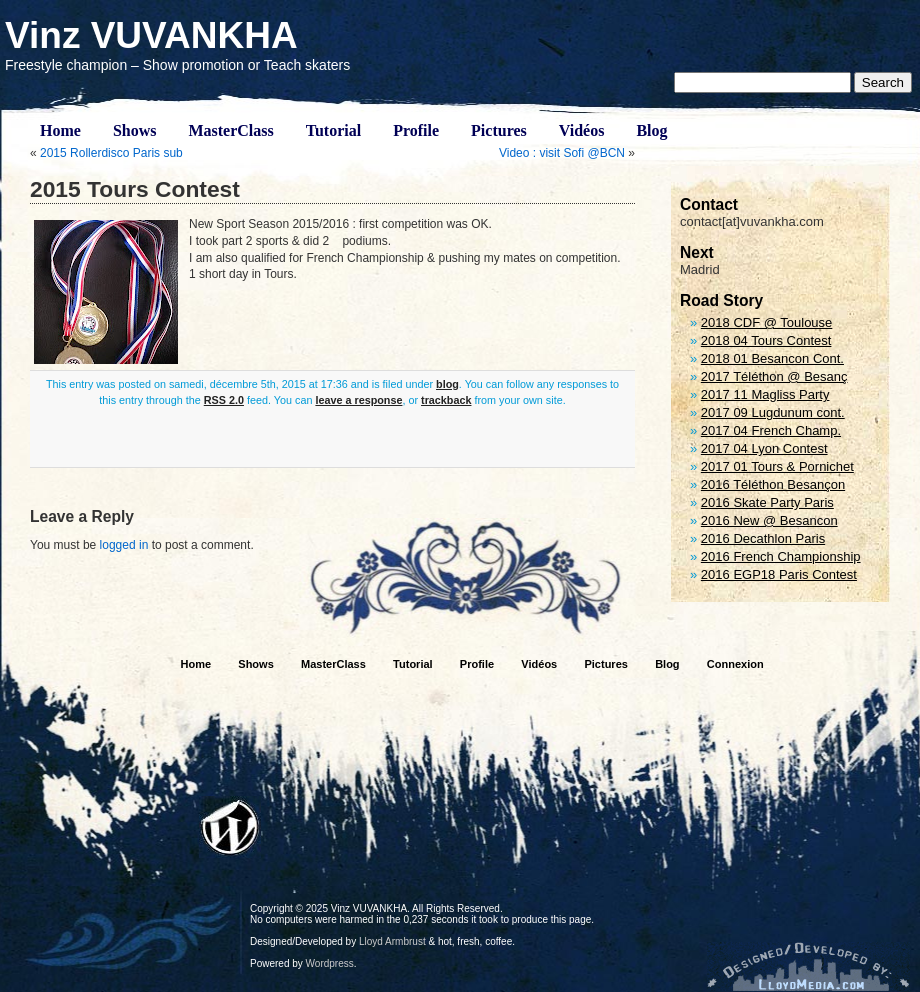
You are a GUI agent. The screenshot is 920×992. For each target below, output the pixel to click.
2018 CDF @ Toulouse (766, 322)
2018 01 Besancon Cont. (772, 358)
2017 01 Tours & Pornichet (777, 466)
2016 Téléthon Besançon (773, 484)
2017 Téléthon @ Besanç (774, 376)
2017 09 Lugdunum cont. (773, 412)
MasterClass (230, 130)
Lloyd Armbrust (392, 941)
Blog (651, 130)
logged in (124, 545)
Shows (135, 130)
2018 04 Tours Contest (766, 340)
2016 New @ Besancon (769, 520)
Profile (416, 130)
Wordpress (330, 963)
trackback (446, 400)
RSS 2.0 (224, 400)
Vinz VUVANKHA (151, 35)
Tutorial (333, 130)
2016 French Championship (781, 556)
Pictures (499, 130)
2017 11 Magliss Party (765, 394)
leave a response (358, 400)
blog (447, 384)
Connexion (735, 664)
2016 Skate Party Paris (767, 502)
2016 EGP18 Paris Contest (779, 574)
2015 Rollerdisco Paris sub (111, 153)
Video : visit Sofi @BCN (562, 153)
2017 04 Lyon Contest (764, 448)
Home (60, 130)
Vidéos (582, 130)
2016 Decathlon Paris (763, 538)
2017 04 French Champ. (771, 430)
